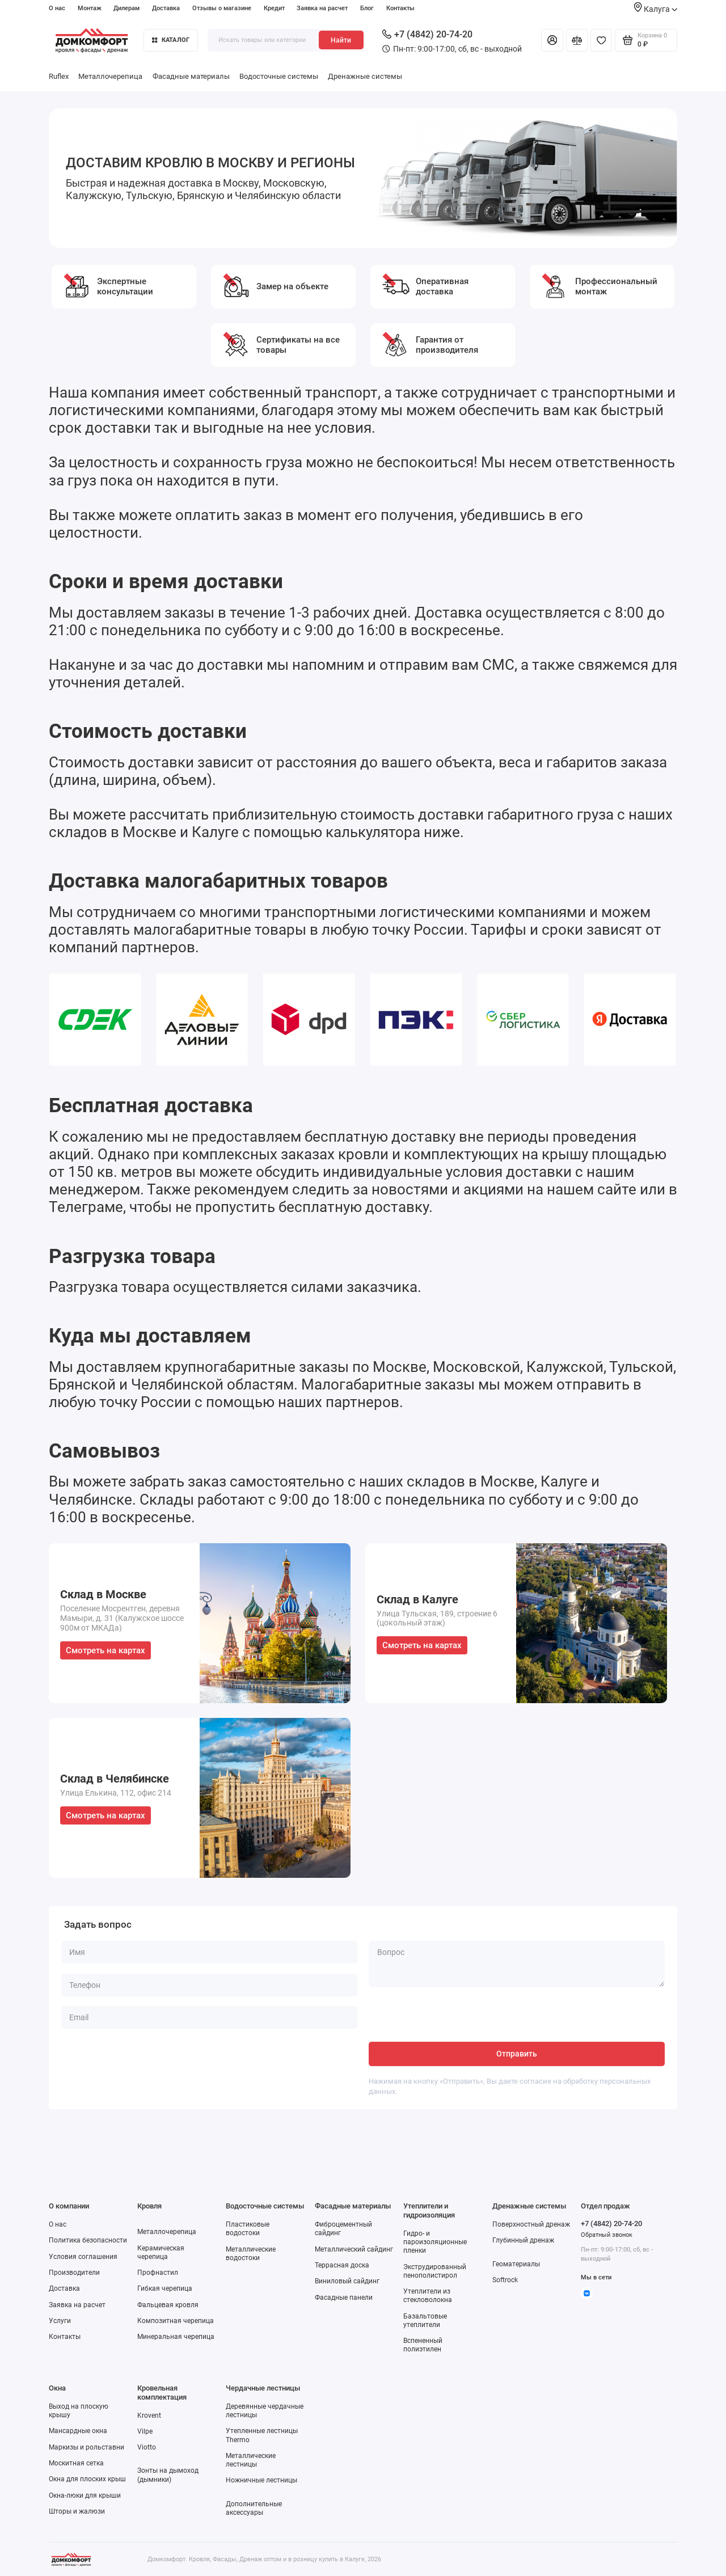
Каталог (170, 40)
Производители (74, 2273)
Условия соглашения (83, 2257)
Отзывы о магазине (221, 8)
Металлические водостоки (251, 2253)
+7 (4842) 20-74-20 (427, 34)
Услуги (60, 2321)
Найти (341, 40)
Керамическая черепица (160, 2252)
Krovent (149, 2415)
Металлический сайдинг (354, 2249)
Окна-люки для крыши (85, 2495)
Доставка (166, 8)
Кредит (274, 8)
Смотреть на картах (105, 1650)
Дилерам (126, 8)
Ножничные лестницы (261, 2480)
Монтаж (90, 8)
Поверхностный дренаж (531, 2224)
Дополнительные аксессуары (254, 2508)
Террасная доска (342, 2265)
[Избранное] (601, 40)
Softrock (505, 2280)
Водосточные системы (278, 76)
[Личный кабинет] (552, 40)
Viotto (146, 2447)
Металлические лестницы (251, 2460)
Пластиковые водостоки (247, 2228)
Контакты (400, 8)
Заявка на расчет (322, 8)
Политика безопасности (88, 2240)
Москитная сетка (76, 2463)
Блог (367, 8)
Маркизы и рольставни (86, 2447)
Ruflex (59, 76)
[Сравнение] (577, 40)
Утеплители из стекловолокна (427, 2295)
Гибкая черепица (164, 2288)
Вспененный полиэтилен (422, 2345)
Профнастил (157, 2273)
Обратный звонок (606, 2235)
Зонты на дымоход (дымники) (168, 2475)
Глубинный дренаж (523, 2240)
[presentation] (455, 2020)
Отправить (516, 2053)
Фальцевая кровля (168, 2305)
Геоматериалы (516, 2264)
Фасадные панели (344, 2297)
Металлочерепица (110, 76)
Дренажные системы (365, 76)
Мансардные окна (78, 2431)
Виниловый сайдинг (347, 2281)
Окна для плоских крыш (87, 2479)
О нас (57, 8)
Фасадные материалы (191, 76)
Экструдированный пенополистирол (434, 2271)
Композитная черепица (175, 2321)
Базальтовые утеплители (425, 2320)
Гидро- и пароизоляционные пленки (435, 2241)
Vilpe (145, 2431)
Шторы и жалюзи (77, 2511)
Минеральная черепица (175, 2337)
